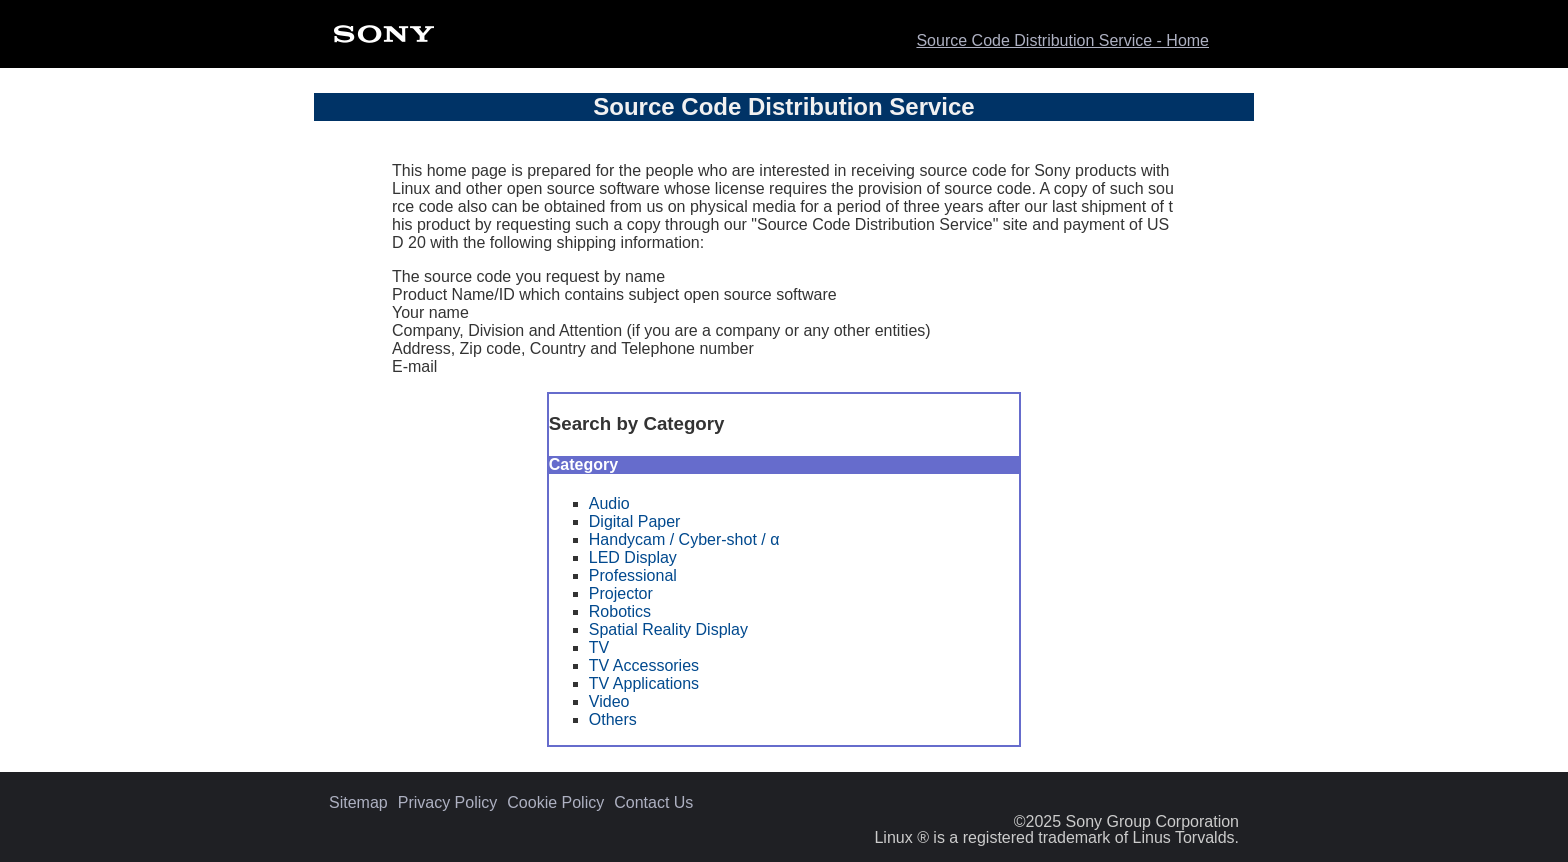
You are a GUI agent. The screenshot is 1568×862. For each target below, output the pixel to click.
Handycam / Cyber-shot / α (684, 539)
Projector (621, 593)
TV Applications (644, 683)
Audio (609, 503)
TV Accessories (644, 665)
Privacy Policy (448, 803)
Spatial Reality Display (668, 629)
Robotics (620, 611)
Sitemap (358, 803)
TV (599, 647)
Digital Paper (635, 521)
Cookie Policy (555, 803)
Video (609, 701)
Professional (633, 575)
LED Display (633, 557)
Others (613, 719)
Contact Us (653, 803)
